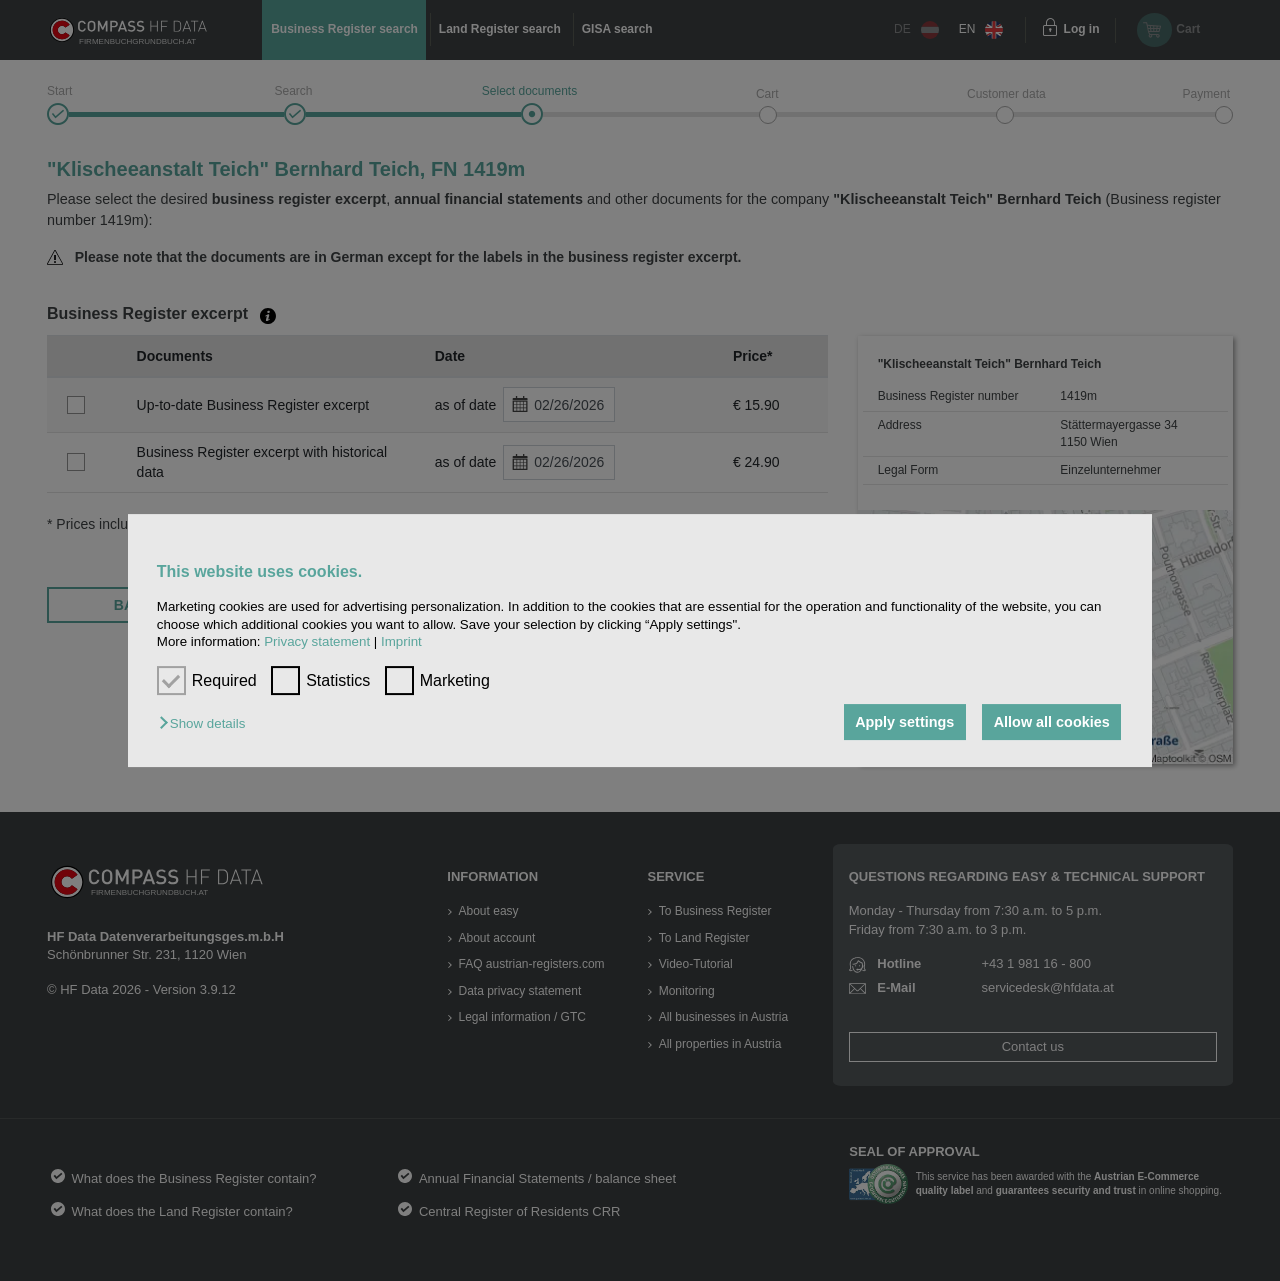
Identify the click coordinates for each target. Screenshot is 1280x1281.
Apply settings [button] (904, 722)
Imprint (401, 641)
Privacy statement (317, 641)
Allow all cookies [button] (1052, 722)
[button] (207, 723)
